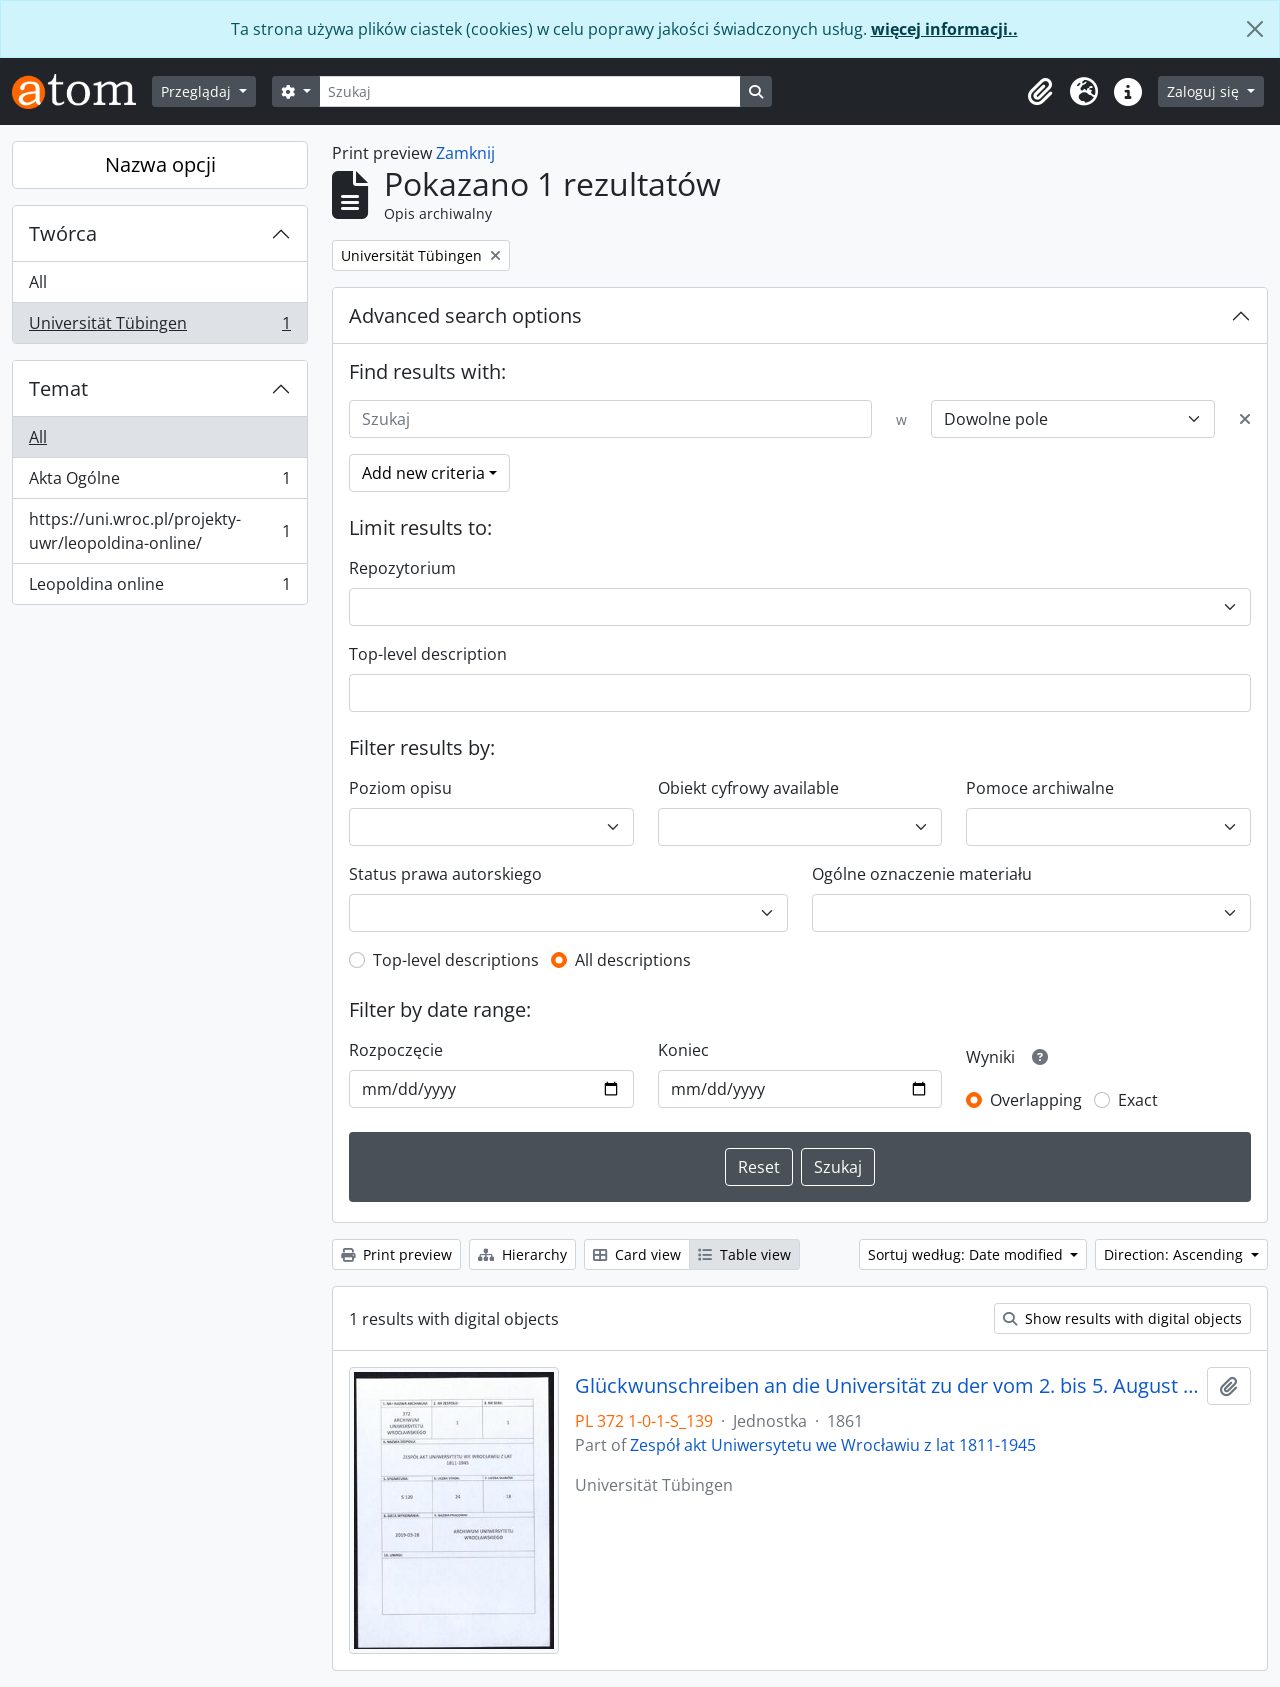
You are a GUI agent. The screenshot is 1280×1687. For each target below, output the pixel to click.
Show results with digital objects (1122, 1318)
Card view (637, 1254)
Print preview (396, 1254)
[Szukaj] (530, 91)
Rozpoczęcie (396, 1050)
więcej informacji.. (944, 29)
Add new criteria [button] (423, 473)
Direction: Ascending (1175, 1254)
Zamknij (465, 153)
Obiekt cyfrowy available (748, 788)
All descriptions (633, 960)
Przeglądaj (198, 91)
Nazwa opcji (160, 164)
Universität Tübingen (159, 327)
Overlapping (1036, 1100)
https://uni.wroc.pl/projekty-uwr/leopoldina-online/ (159, 531)
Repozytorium (402, 568)
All (38, 282)
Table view (744, 1254)
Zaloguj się (1205, 91)
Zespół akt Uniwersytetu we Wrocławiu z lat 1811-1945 (833, 1445)
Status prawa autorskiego (445, 874)
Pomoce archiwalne (1040, 788)
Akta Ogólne (159, 482)
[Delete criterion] (1245, 419)
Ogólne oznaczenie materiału (922, 874)
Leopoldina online (159, 588)
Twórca (63, 233)
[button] (1040, 92)
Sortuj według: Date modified (967, 1254)
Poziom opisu (400, 788)
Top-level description (428, 654)
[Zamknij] (1255, 29)
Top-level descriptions (456, 960)
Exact (1138, 1100)
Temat (58, 388)
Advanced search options (465, 315)
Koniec (683, 1050)
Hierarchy (522, 1254)
